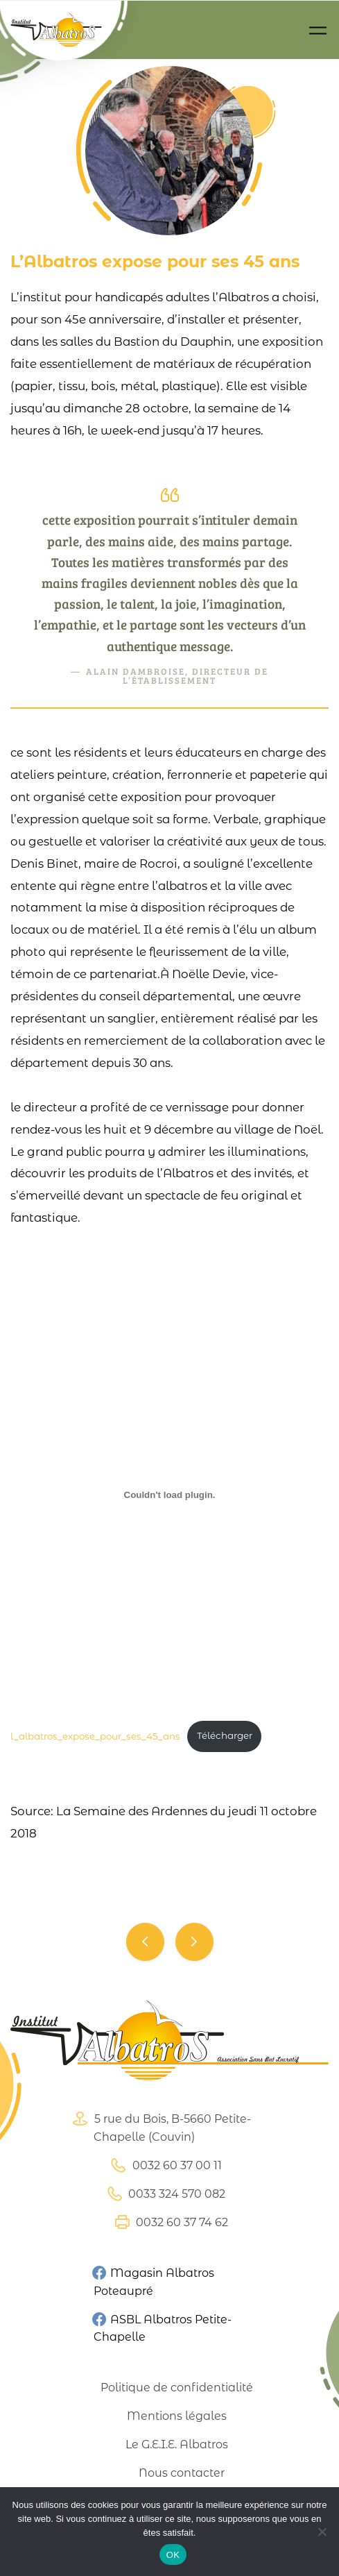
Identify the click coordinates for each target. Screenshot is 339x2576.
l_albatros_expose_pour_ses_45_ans (95, 1735)
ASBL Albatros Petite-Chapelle (161, 2327)
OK (173, 2555)
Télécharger (224, 1735)
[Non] (322, 2532)
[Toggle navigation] (318, 30)
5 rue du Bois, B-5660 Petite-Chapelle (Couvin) (160, 2127)
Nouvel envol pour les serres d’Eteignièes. (145, 1942)
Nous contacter (182, 2473)
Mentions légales (177, 2416)
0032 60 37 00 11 (164, 2165)
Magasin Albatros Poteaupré (153, 2282)
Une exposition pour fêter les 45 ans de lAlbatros (194, 1942)
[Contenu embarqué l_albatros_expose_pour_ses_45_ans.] (169, 1494)
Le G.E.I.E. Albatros (176, 2444)
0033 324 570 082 (164, 2194)
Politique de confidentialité (177, 2387)
